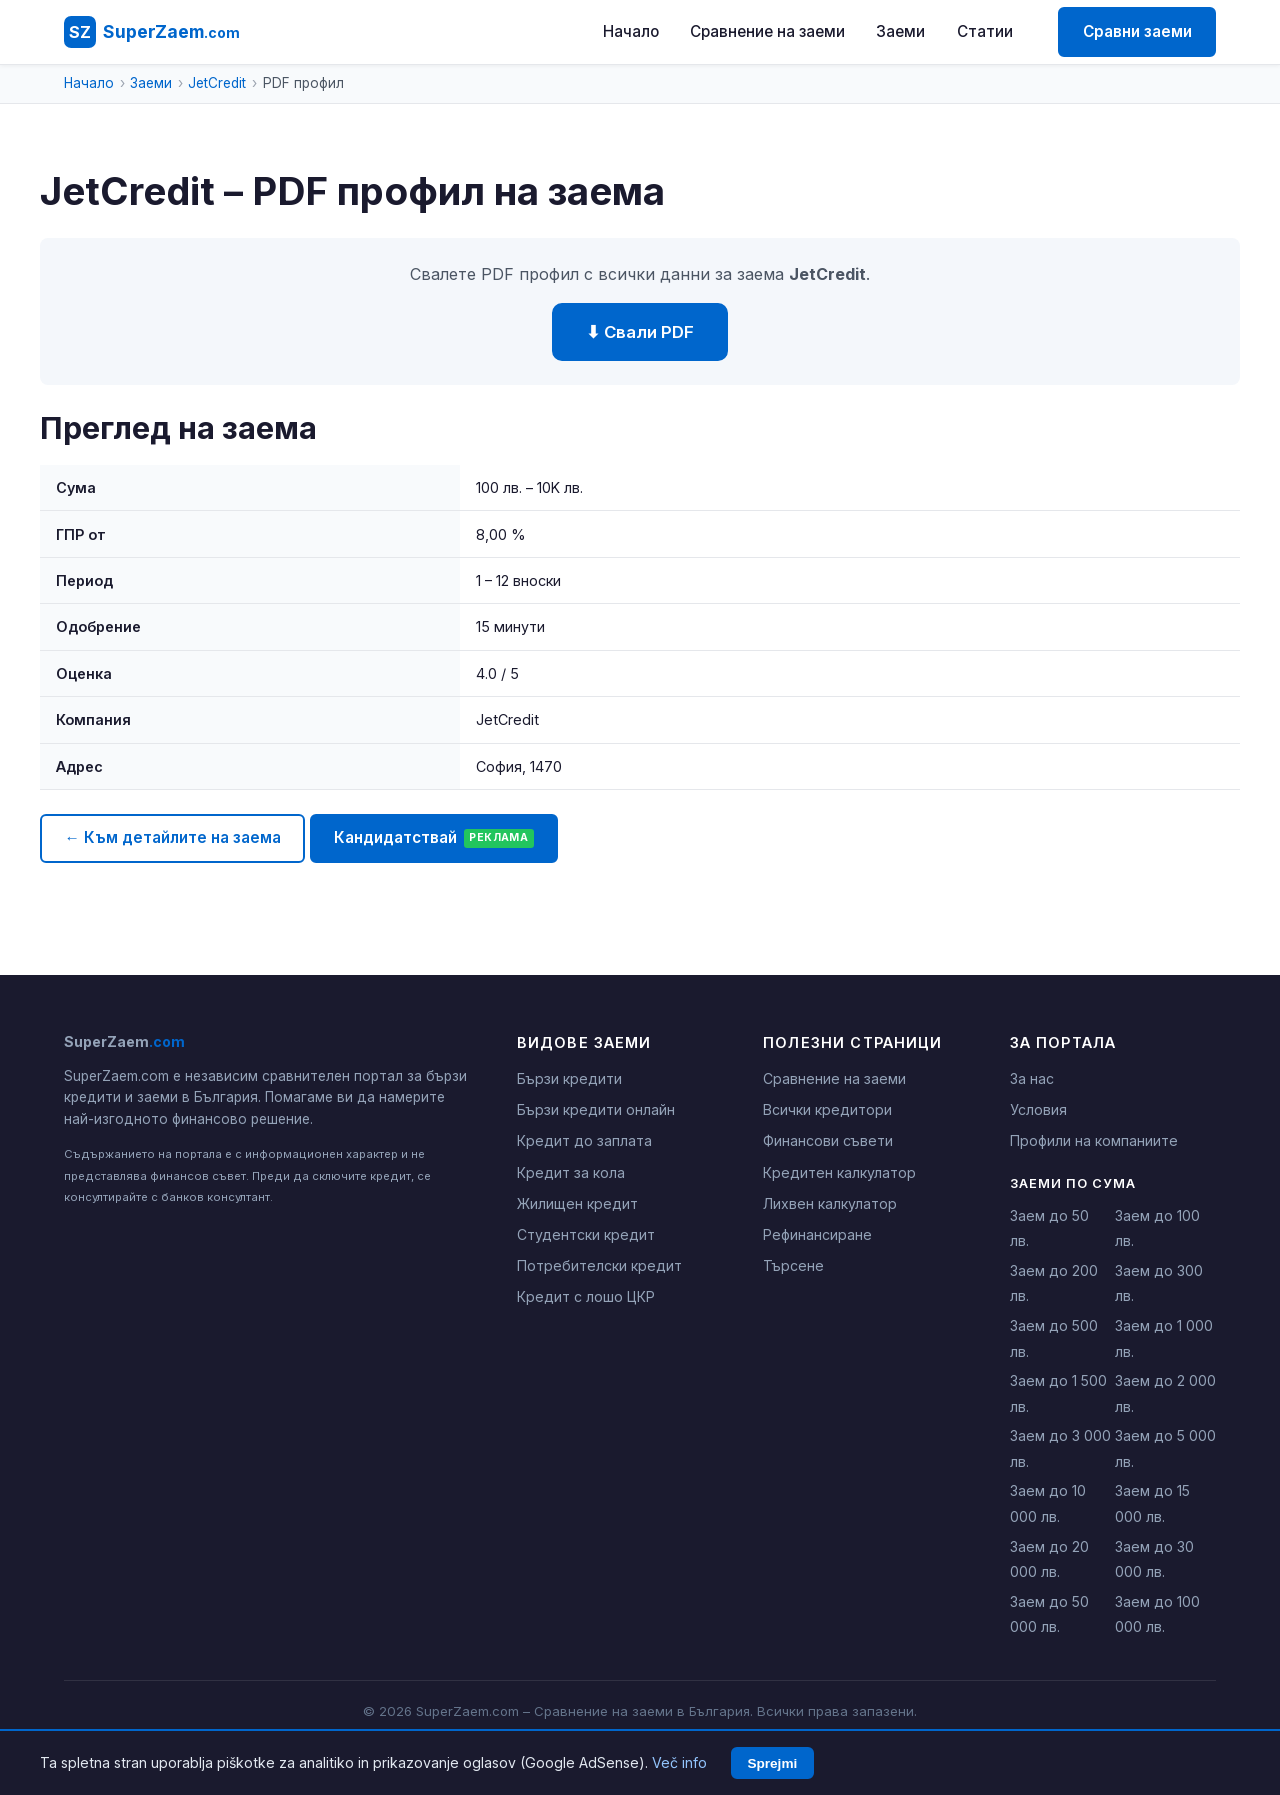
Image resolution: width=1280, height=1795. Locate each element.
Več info (679, 1762)
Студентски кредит (586, 1234)
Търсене (793, 1265)
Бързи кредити (569, 1078)
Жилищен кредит (577, 1203)
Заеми (900, 31)
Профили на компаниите (1094, 1140)
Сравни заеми (1137, 31)
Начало (631, 31)
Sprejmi (772, 1763)
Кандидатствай (434, 838)
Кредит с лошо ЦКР (586, 1296)
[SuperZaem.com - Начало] (152, 32)
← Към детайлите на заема (172, 837)
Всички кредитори (827, 1109)
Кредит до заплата (584, 1140)
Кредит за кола (571, 1172)
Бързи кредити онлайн (596, 1109)
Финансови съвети (828, 1140)
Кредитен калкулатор (839, 1172)
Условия (1038, 1109)
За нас (1032, 1078)
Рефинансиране (817, 1234)
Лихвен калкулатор (830, 1203)
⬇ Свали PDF (640, 332)
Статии (985, 31)
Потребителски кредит (599, 1265)
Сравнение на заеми (767, 31)
